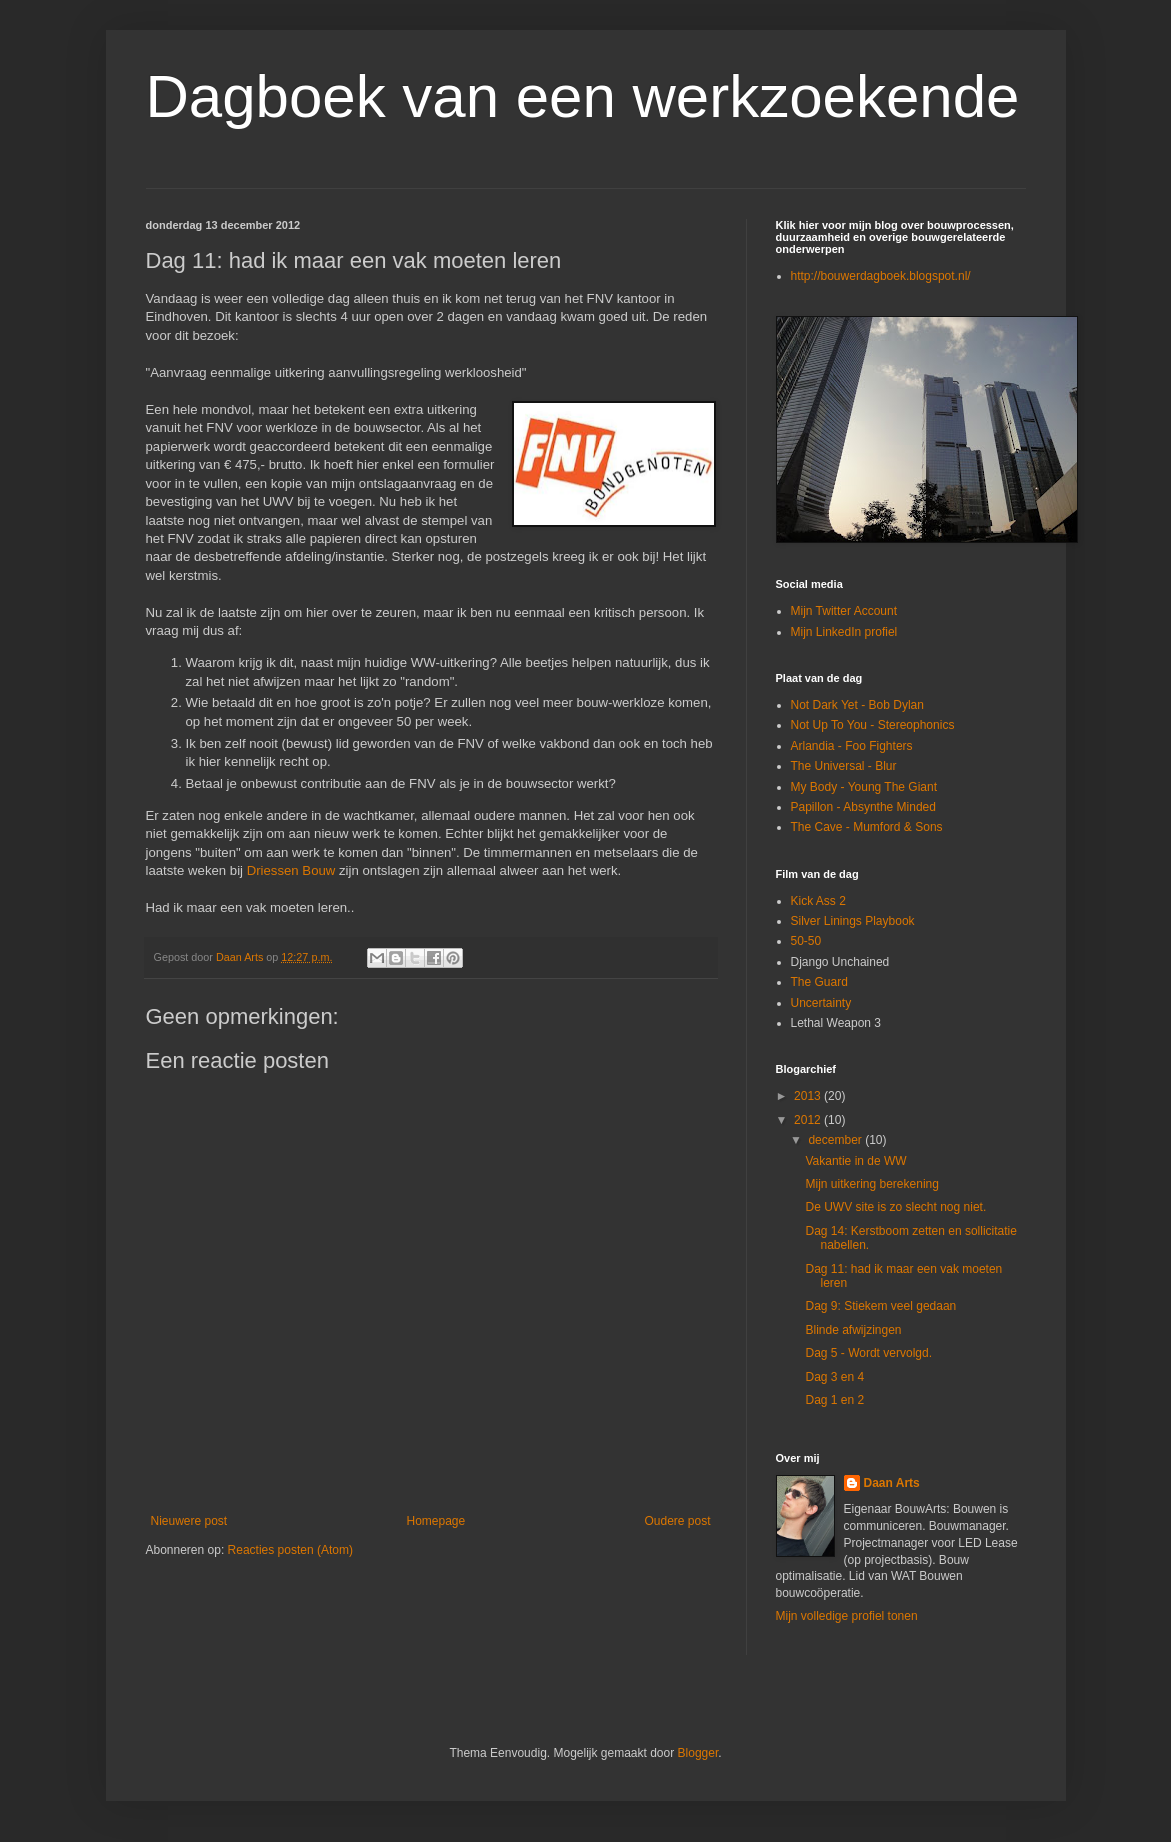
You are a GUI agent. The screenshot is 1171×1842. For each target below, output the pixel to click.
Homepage (435, 1521)
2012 (809, 1120)
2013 (809, 1096)
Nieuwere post (189, 1521)
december (836, 1140)
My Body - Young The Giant (864, 787)
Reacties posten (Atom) (290, 1550)
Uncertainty (821, 1003)
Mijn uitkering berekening (871, 1184)
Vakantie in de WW (855, 1161)
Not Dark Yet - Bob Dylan (857, 705)
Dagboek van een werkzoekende (583, 96)
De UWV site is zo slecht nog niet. (895, 1207)
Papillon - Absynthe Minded (863, 807)
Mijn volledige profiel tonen (847, 1616)
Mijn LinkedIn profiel (844, 632)
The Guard (819, 982)
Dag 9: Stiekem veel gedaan (880, 1306)
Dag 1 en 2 (834, 1400)
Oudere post (677, 1521)
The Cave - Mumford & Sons (867, 827)
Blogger (698, 1753)
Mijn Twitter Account (844, 611)
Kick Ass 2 (818, 901)
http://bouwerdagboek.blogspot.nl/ (881, 276)
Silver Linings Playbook (853, 921)
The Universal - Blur (844, 766)
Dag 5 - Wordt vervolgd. (868, 1353)
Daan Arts (892, 1483)
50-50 (806, 941)
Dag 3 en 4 (834, 1377)
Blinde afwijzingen (853, 1330)
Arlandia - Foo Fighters (852, 746)
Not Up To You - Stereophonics (873, 725)
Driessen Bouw (291, 870)
